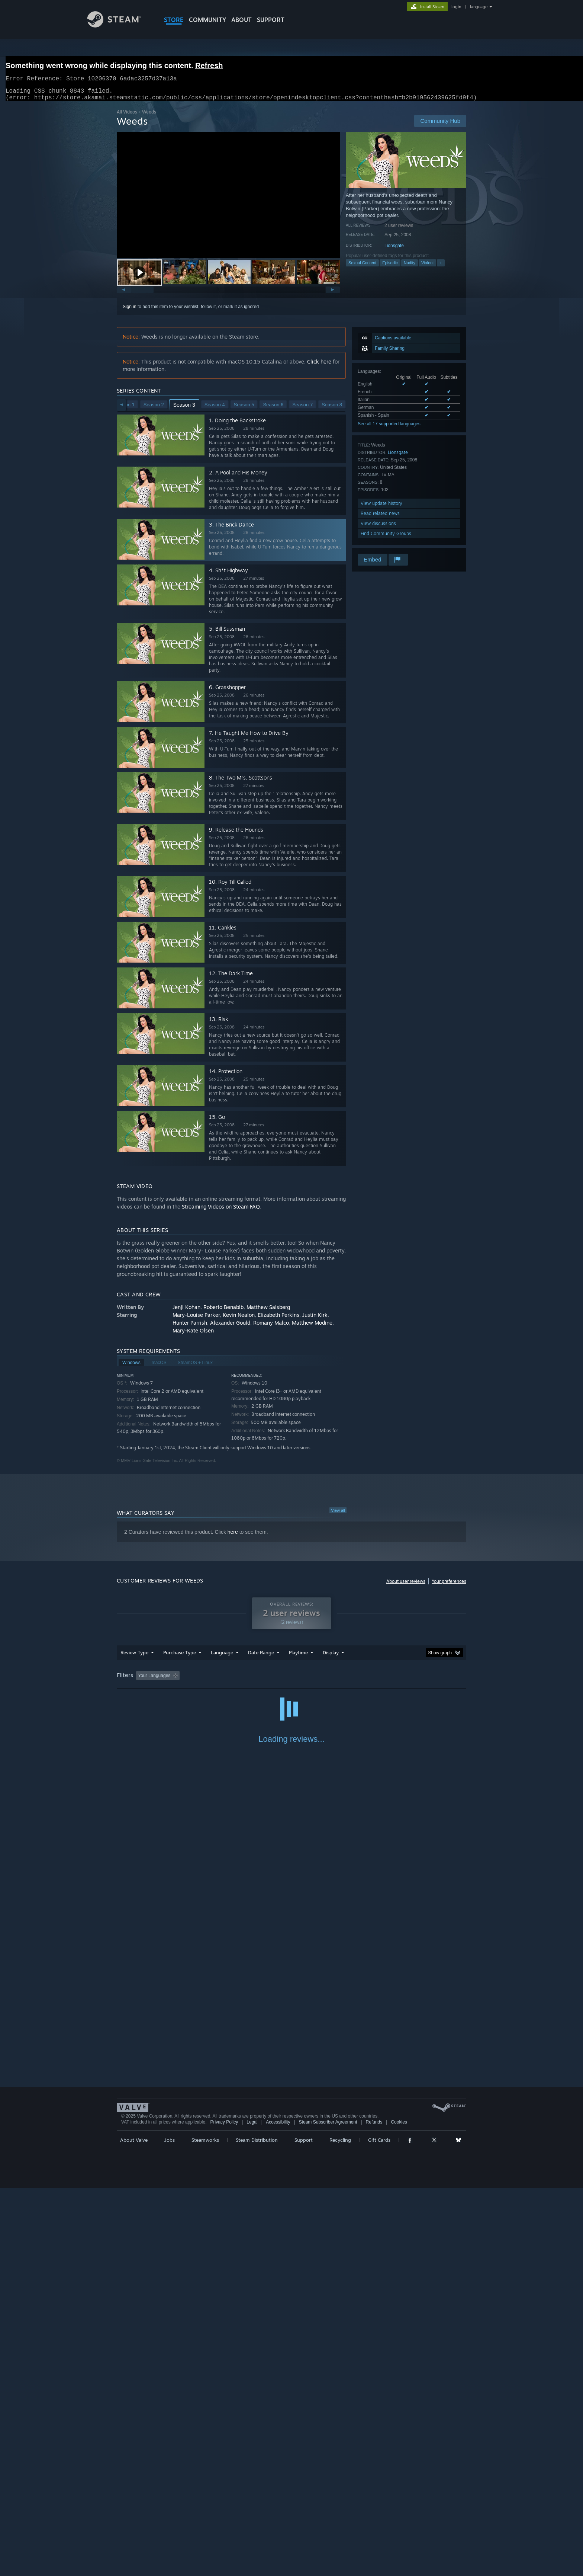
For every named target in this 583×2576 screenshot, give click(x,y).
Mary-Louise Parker (196, 1319)
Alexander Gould (230, 1327)
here (233, 1536)
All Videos (127, 116)
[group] (291, 1681)
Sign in (129, 311)
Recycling (340, 2528)
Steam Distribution (257, 2528)
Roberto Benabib (223, 1311)
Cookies (399, 2509)
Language (222, 1657)
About (241, 19)
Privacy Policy (224, 2509)
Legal (252, 2509)
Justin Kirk (315, 1319)
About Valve (134, 2528)
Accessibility (278, 2509)
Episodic (390, 267)
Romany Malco (271, 1327)
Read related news (380, 518)
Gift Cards (379, 2528)
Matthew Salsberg (268, 1311)
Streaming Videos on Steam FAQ (221, 1211)
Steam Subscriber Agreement (328, 2509)
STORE (174, 19)
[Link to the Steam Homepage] (119, 25)
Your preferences (449, 1585)
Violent (427, 267)
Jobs (169, 2528)
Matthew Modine (312, 1327)
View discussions (378, 528)
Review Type (134, 1657)
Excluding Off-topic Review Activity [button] (229, 1680)
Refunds (374, 2509)
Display (331, 1657)
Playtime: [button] (287, 1680)
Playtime (298, 1657)
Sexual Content (362, 267)
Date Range (261, 1657)
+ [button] (440, 267)
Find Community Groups (386, 538)
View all (338, 1515)
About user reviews (405, 1585)
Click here (319, 366)
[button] (139, 277)
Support (303, 2528)
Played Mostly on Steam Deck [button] (340, 1680)
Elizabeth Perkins (278, 1319)
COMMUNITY (207, 19)
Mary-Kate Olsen (193, 1335)
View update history (381, 508)
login (456, 6)
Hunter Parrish (190, 1327)
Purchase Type (179, 1657)
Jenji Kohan (186, 1311)
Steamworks (205, 2528)
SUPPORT (270, 19)
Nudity (409, 267)
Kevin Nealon (239, 1319)
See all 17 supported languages (389, 428)
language (478, 6)
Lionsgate (394, 250)
